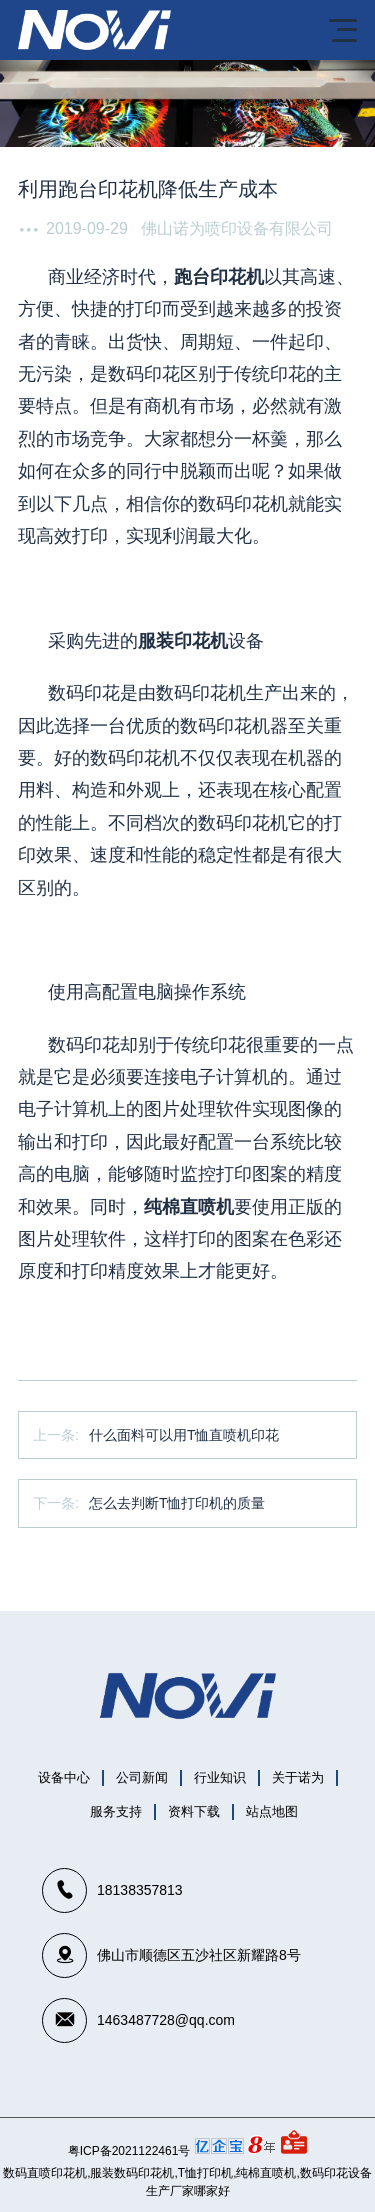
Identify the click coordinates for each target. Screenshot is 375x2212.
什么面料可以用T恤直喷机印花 (184, 1435)
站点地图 (272, 1811)
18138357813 (140, 1890)
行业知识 (220, 1777)
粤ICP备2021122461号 (129, 2151)
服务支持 (116, 1811)
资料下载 (194, 1811)
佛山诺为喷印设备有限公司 (237, 228)
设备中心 (64, 1777)
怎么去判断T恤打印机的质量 (177, 1503)
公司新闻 (142, 1777)
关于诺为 (298, 1777)
